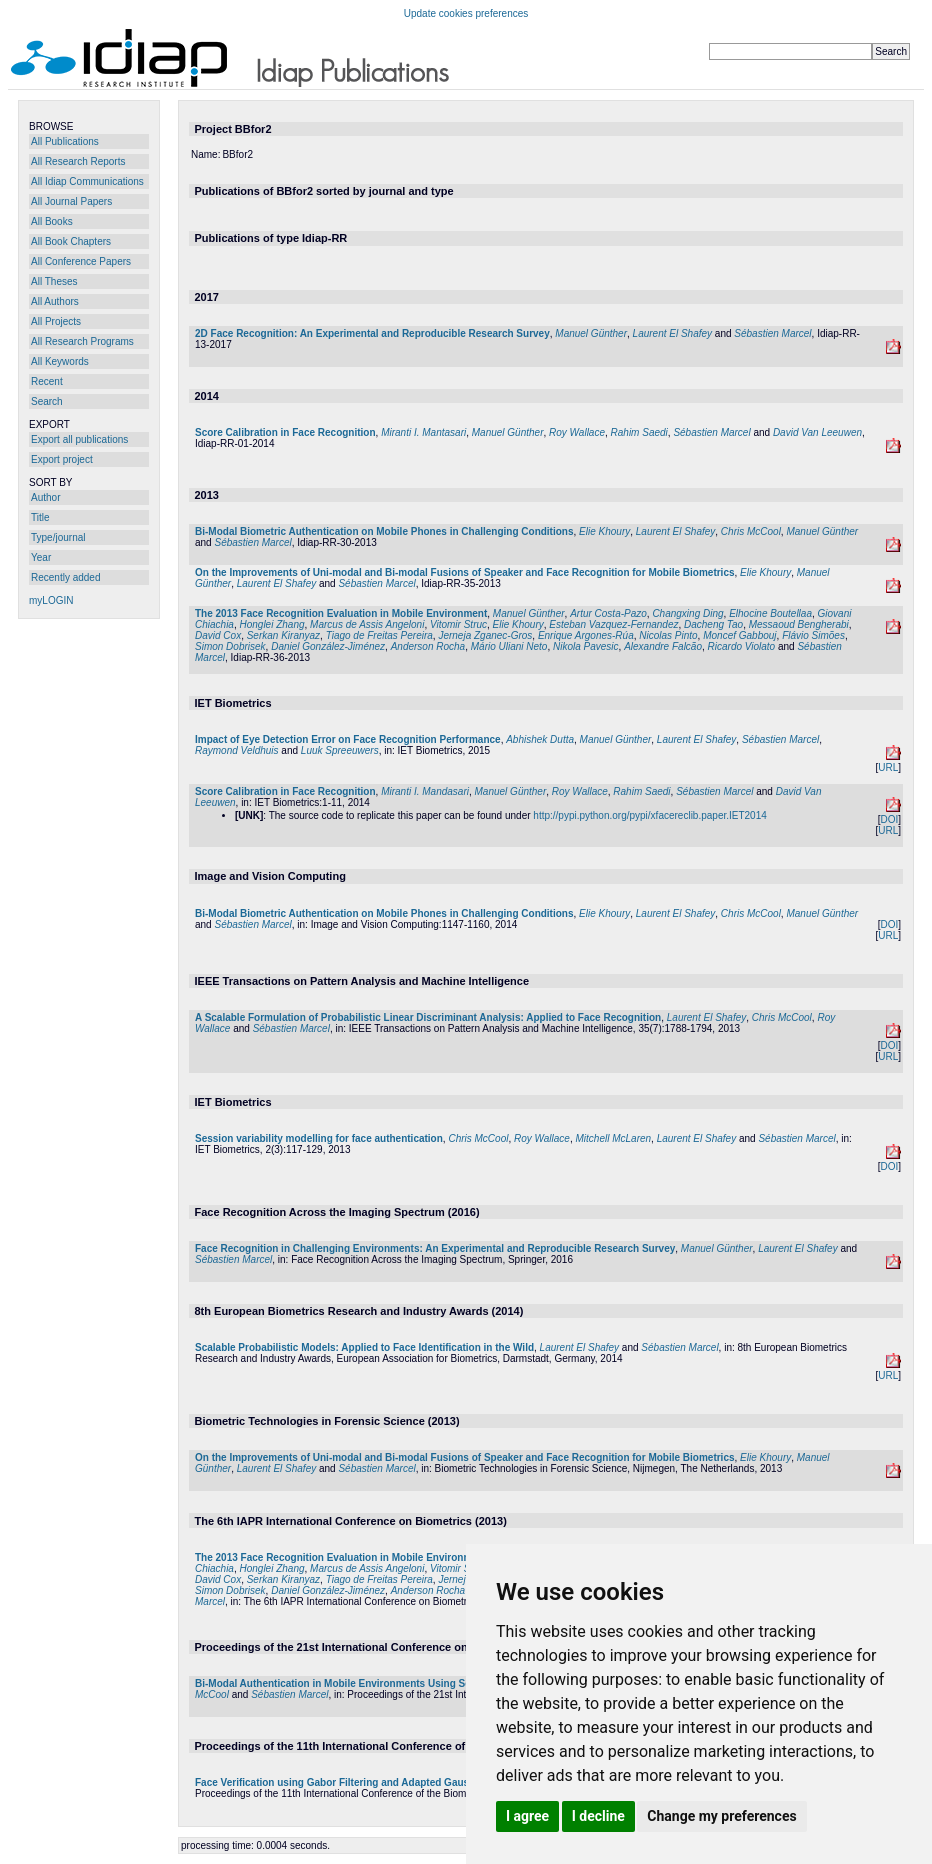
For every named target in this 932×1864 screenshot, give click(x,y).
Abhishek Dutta (540, 739)
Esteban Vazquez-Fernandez (613, 624)
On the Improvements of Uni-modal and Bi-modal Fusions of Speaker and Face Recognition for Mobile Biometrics (465, 572)
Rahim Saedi (639, 432)
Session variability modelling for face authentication (319, 1138)
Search (47, 401)
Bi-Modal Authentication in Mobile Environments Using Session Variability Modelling (395, 1683)
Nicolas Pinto (668, 635)
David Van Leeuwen (817, 432)
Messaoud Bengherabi (799, 624)
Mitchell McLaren (614, 1138)
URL (888, 767)
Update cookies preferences (466, 13)
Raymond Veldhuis (237, 750)
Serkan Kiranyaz (283, 635)
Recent (47, 381)
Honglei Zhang (271, 624)
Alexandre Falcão (663, 646)
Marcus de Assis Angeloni (367, 624)
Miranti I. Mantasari (423, 432)
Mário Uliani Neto (509, 646)
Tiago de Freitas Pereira (379, 635)
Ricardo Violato (742, 646)
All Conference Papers (81, 261)
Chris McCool (751, 531)
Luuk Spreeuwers (340, 750)
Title (40, 517)
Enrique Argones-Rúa (586, 635)
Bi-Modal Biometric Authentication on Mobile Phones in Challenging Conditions (384, 531)
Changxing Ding (687, 613)
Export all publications (79, 439)
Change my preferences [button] (721, 1816)
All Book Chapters (71, 241)
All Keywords (60, 361)
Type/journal (58, 537)
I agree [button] (527, 1816)
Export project (62, 459)
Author (45, 497)
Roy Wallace (577, 432)
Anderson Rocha (428, 646)
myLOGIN (51, 600)
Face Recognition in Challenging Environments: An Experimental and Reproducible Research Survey (435, 1248)
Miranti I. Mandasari (425, 791)
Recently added (66, 577)
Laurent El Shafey (673, 333)
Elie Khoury (604, 531)
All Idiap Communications (87, 181)
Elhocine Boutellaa (770, 613)
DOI (889, 819)
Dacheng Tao (713, 624)
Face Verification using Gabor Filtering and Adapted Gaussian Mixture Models (380, 1782)
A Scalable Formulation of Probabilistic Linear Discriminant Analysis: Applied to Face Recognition (428, 1017)
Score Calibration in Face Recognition (285, 432)
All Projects (56, 321)
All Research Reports (78, 161)
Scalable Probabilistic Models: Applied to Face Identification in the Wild (364, 1347)
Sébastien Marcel (772, 333)
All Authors (55, 301)
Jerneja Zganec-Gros (485, 635)
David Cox (218, 635)
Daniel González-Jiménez (328, 646)
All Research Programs (82, 341)
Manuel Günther (591, 333)
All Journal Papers (71, 201)
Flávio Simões (813, 635)
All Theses (54, 281)
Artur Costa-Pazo (608, 613)
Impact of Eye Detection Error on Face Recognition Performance (348, 739)
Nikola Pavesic (586, 646)
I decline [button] (598, 1816)
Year (41, 557)
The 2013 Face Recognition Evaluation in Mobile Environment (341, 613)
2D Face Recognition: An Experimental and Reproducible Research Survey (372, 333)
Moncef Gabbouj (739, 635)
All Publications (65, 141)
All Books (52, 221)
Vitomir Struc (458, 624)
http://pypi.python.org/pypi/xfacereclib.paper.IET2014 (649, 815)
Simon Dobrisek (230, 646)
